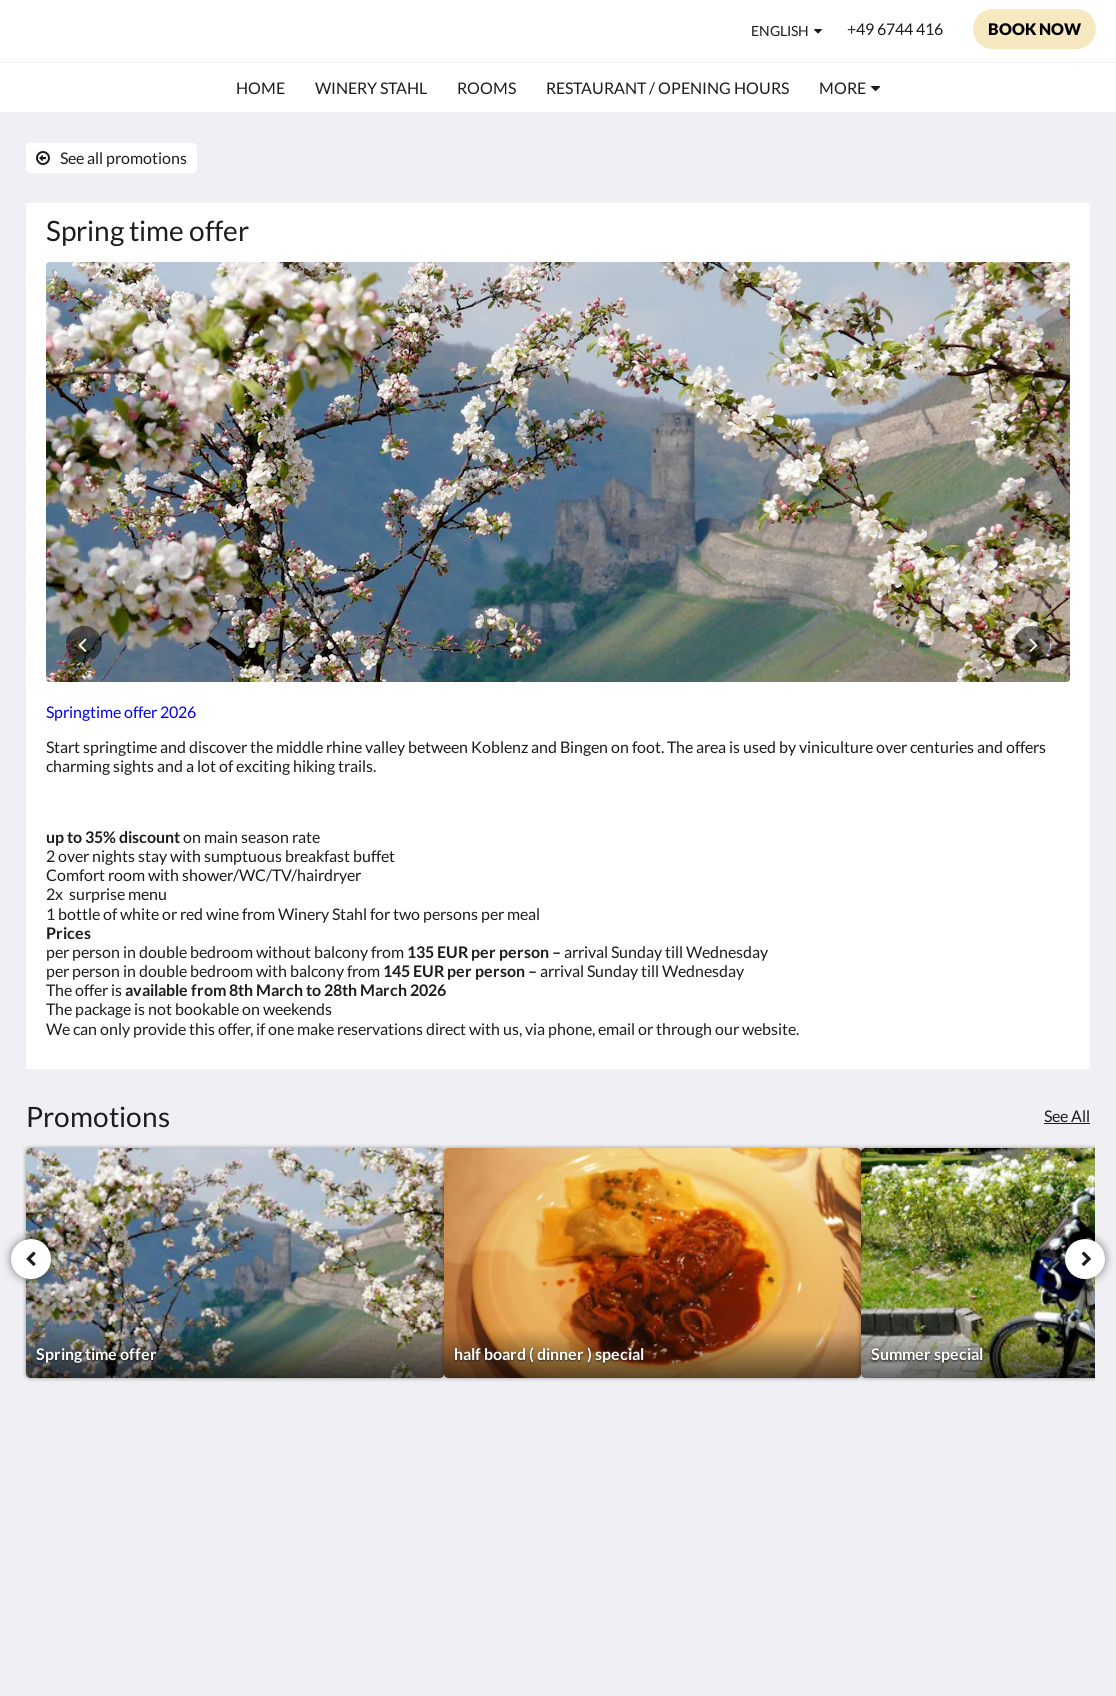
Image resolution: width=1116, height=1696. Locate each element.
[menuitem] (260, 88)
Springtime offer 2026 (121, 711)
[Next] (1085, 1259)
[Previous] (31, 1259)
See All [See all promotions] (1067, 1115)
